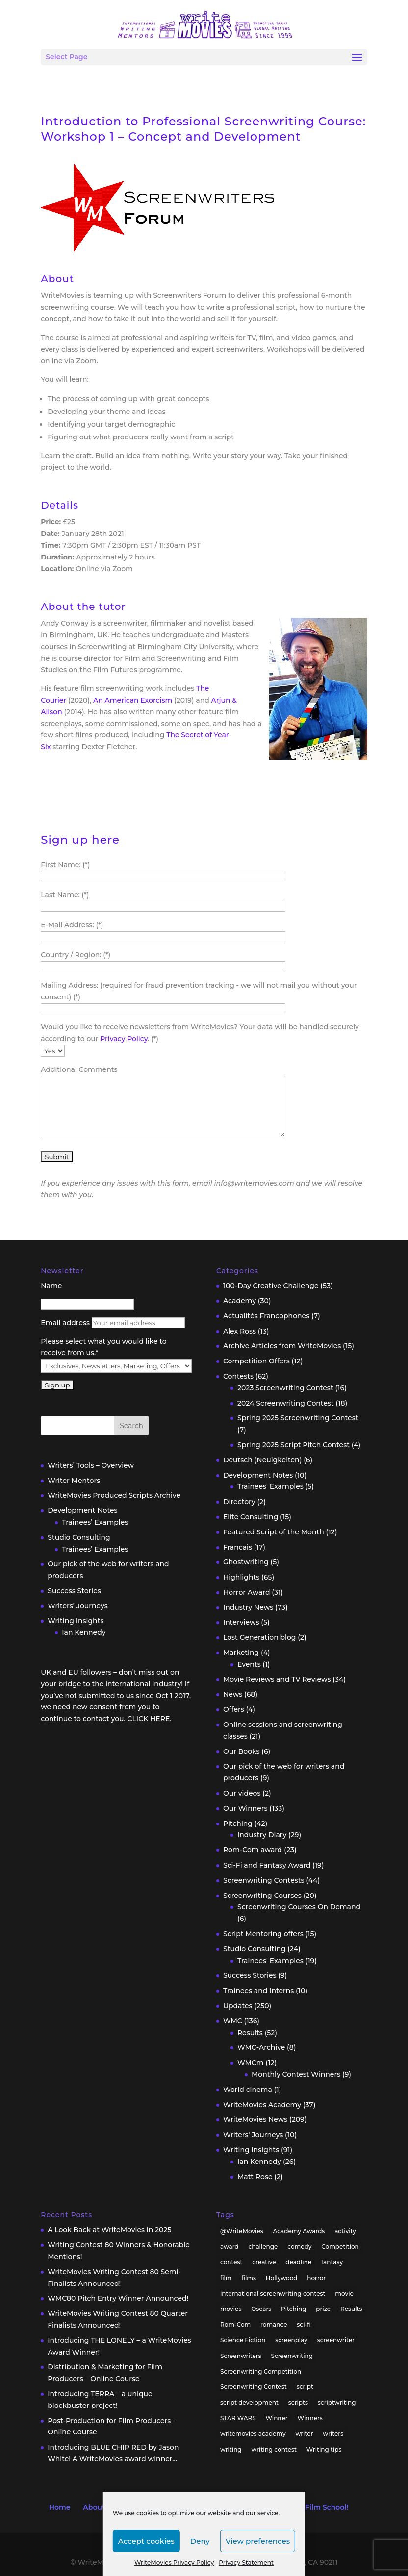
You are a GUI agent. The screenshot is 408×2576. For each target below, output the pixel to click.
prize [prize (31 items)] (323, 2308)
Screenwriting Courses (262, 1895)
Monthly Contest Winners (296, 2074)
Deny (200, 2541)
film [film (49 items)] (226, 2278)
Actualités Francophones (266, 1316)
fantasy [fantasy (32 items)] (332, 2262)
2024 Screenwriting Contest (285, 1403)
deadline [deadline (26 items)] (298, 2262)
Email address (65, 1322)
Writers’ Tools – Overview (91, 1465)
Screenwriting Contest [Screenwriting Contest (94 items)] (253, 2386)
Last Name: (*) (65, 894)
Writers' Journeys (253, 2134)
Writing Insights (75, 1620)
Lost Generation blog (259, 1637)
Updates (238, 2005)
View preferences (258, 2541)
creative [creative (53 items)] (264, 2262)
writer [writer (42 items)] (304, 2433)
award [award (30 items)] (229, 2246)
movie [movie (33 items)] (344, 2293)
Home (60, 2507)
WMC (232, 2021)
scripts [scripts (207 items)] (298, 2402)
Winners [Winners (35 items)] (310, 2418)
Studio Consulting (79, 1537)
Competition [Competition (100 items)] (340, 2246)
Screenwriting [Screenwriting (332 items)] (292, 2355)
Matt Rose (255, 2176)
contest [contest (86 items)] (231, 2262)
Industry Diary (261, 1834)
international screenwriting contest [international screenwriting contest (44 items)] (273, 2293)
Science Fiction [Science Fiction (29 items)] (242, 2340)
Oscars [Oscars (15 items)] (261, 2308)
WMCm (250, 2062)
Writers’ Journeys (78, 1606)
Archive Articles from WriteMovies (282, 1345)
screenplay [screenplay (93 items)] (291, 2340)
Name (51, 1285)
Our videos (242, 1793)
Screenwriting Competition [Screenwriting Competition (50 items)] (260, 2371)
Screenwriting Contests (264, 1880)
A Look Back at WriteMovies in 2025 (109, 2229)
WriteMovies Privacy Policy (174, 2562)
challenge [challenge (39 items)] (263, 2246)
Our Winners (245, 1808)
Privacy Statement (246, 2562)
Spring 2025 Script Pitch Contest (293, 1444)
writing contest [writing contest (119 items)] (274, 2449)
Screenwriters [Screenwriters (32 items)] (240, 2355)
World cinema (247, 2089)
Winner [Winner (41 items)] (276, 2418)
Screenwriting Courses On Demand (298, 1906)
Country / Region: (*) (75, 954)
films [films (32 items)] (248, 2278)
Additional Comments (79, 1069)
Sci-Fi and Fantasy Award (266, 1865)
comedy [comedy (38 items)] (299, 2246)
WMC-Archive (261, 2047)
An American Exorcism (132, 700)
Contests (238, 1376)
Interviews (241, 1622)
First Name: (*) (65, 864)
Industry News (248, 1607)
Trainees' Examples (270, 1486)
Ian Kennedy (83, 1632)
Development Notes (82, 1510)
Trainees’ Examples (95, 1522)
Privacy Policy (124, 1038)
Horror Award (246, 1592)
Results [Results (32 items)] (351, 2308)
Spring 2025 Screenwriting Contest (297, 1417)
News (232, 1694)
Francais (237, 1547)
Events (249, 1664)
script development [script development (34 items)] (249, 2402)
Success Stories (74, 1590)
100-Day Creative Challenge (271, 1285)
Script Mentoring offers (263, 1933)
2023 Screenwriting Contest (285, 1388)
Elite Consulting (250, 1516)
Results (250, 2032)
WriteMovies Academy (262, 2104)
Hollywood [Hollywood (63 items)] (282, 2278)
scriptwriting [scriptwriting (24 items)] (337, 2402)
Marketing (241, 1652)
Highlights (241, 1577)
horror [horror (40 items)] (316, 2278)
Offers (233, 1709)
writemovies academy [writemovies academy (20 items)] (253, 2433)
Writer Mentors (74, 1480)
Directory (239, 1501)
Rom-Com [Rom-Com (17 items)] (235, 2324)
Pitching (238, 1823)
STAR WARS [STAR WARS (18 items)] (238, 2418)
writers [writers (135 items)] (333, 2433)
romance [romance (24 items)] (273, 2324)
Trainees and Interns (258, 1990)
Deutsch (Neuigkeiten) (262, 1460)
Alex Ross (239, 1331)
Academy (239, 1300)
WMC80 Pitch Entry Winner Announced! (118, 2298)
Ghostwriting (246, 1561)
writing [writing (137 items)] (231, 2449)
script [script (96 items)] (305, 2386)
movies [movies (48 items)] (231, 2308)
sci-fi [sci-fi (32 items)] (303, 2324)
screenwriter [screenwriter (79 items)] (336, 2340)
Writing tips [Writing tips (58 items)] (324, 2449)
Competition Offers (256, 1361)
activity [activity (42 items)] (345, 2231)
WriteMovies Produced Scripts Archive (114, 1495)
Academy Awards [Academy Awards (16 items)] (299, 2231)
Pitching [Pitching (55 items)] (293, 2308)
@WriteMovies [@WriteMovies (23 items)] (241, 2231)
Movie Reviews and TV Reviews (277, 1679)
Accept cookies (146, 2541)
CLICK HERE (149, 1718)
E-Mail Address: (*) (72, 925)
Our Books (241, 1751)
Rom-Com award (252, 1850)
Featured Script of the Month (273, 1532)
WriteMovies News (255, 2119)
